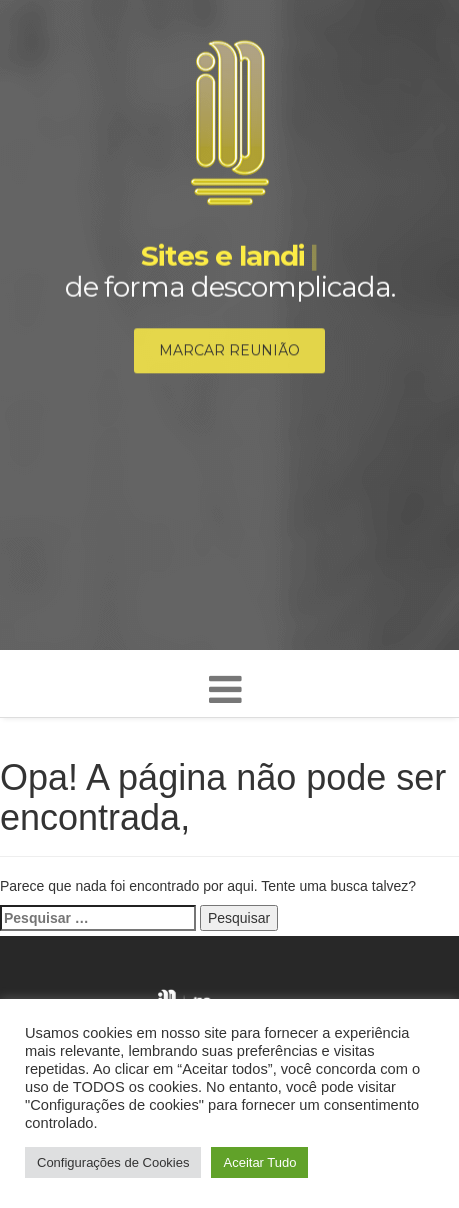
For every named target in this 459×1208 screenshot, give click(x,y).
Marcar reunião (229, 351)
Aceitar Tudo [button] (259, 1162)
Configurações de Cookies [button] (113, 1162)
